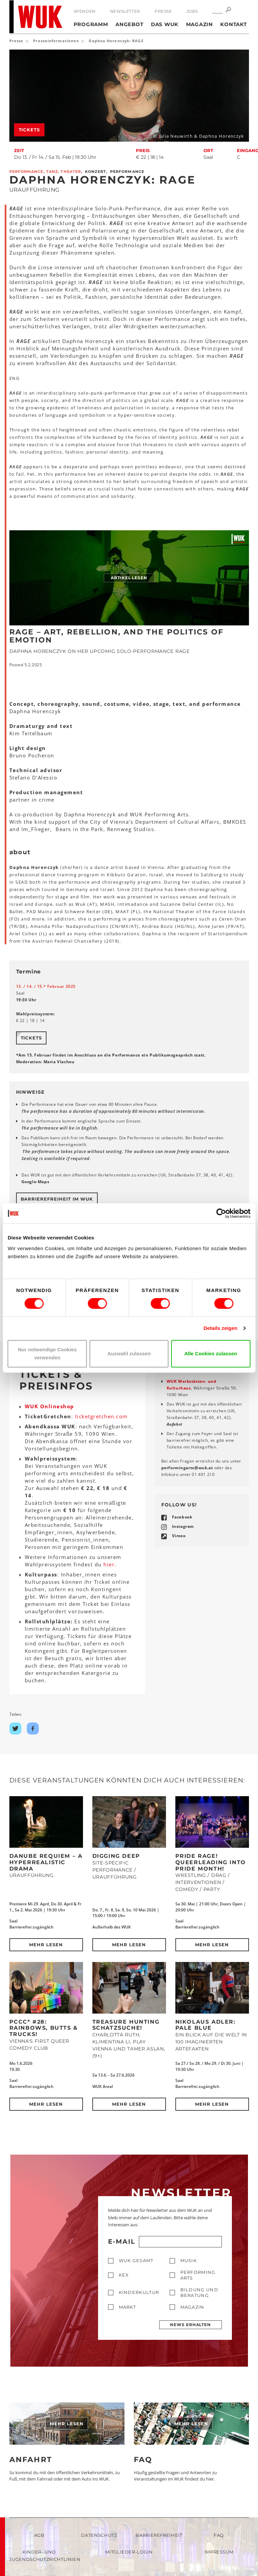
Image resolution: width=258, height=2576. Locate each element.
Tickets (29, 129)
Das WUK (164, 24)
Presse (163, 11)
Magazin (199, 24)
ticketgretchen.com (101, 1416)
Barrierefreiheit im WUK (57, 1199)
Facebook (182, 1517)
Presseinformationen (56, 40)
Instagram (183, 1526)
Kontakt (233, 24)
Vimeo (179, 1536)
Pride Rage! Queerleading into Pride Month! (210, 1862)
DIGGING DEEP (116, 1856)
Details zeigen (220, 1328)
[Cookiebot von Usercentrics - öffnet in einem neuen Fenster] (221, 1213)
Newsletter (125, 11)
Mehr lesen (46, 1944)
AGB (39, 2535)
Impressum (219, 2552)
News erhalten (190, 2324)
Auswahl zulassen (129, 1353)
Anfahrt (174, 1424)
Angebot (129, 24)
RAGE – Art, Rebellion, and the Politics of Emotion (116, 636)
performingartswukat (187, 1468)
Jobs (192, 11)
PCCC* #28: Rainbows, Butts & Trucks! (43, 2028)
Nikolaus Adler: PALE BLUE (205, 2025)
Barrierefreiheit (159, 2535)
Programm (91, 24)
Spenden (85, 11)
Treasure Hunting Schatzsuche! (126, 2025)
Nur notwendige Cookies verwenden (47, 1353)
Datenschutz (99, 2535)
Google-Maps (35, 1181)
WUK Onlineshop (49, 1406)
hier (108, 1564)
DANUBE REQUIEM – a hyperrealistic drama (46, 1862)
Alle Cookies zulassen (210, 1353)
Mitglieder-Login (129, 2552)
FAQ (143, 2459)
